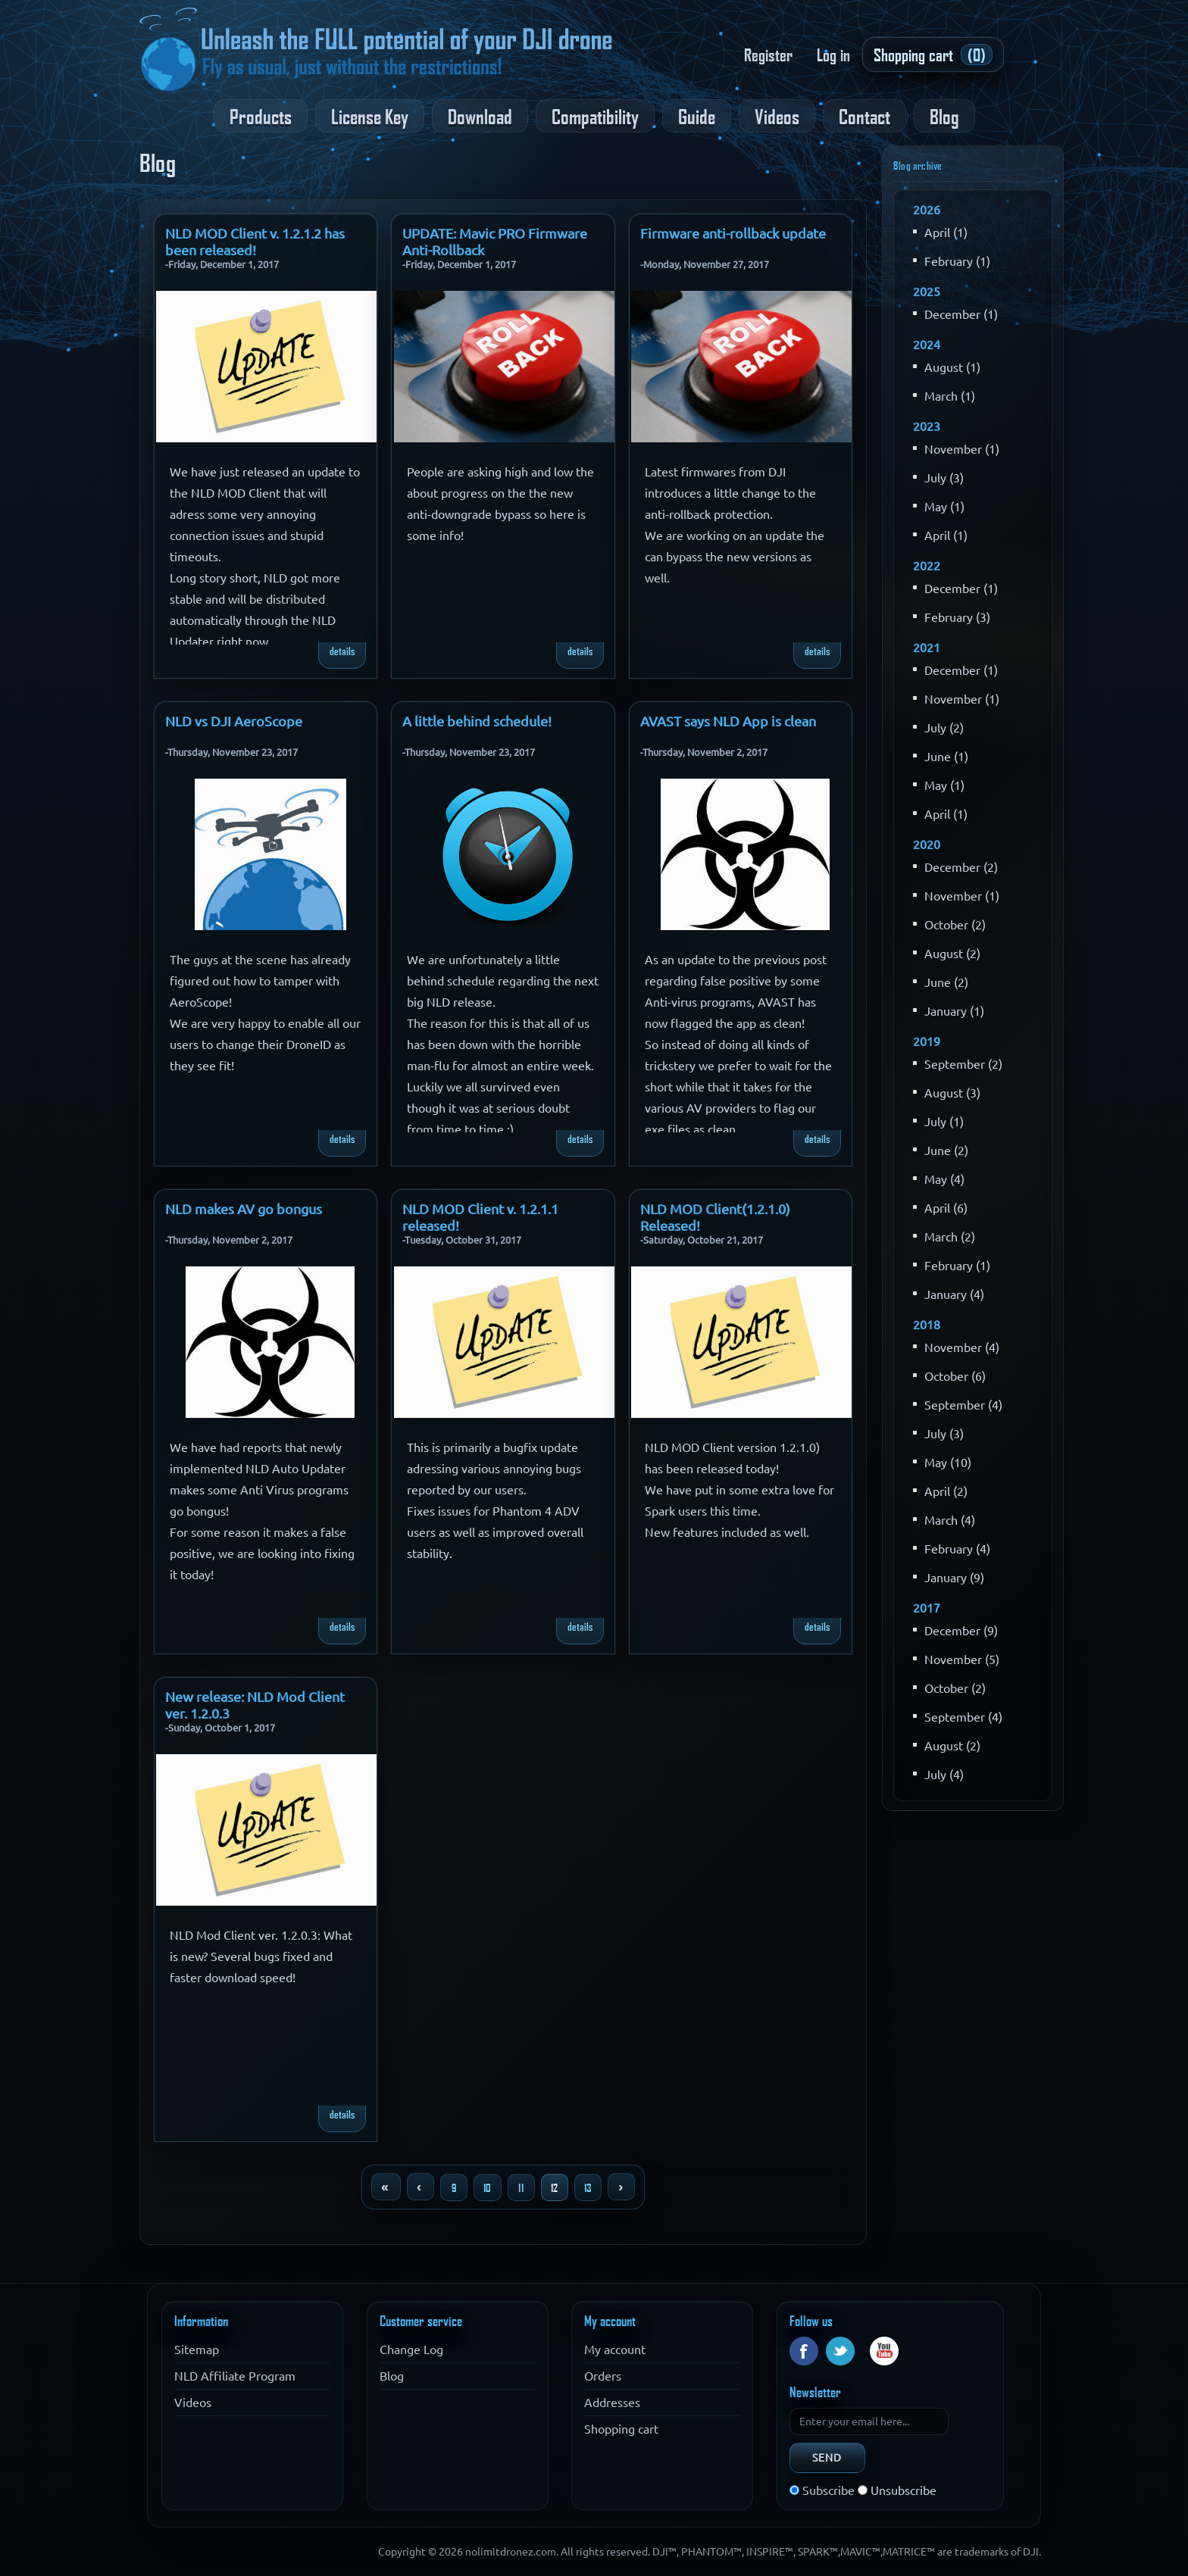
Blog (944, 116)
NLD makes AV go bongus (243, 1205)
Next (621, 2186)
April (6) (946, 1208)
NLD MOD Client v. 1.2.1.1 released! (480, 1205)
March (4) (949, 1520)
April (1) (946, 232)
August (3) (952, 1093)
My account (615, 2349)
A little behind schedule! (477, 718)
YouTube (884, 2351)
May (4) (944, 1179)
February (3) (957, 617)
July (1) (944, 1122)
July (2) (944, 728)
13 (588, 2187)
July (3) (944, 478)
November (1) (961, 449)
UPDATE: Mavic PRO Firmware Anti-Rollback (494, 230)
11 (521, 2187)
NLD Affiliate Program (234, 2376)
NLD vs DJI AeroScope (233, 718)
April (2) (946, 1491)
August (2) (952, 953)
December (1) (961, 314)
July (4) (944, 1774)
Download (480, 116)
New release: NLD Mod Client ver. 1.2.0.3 (255, 1693)
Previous (420, 2186)
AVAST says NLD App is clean (728, 718)
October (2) (955, 925)
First (385, 2186)
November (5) (961, 1659)
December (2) (961, 867)
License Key (369, 116)
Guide (696, 116)
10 (487, 2187)
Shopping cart (621, 2429)
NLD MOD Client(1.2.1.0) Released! (715, 1205)
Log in (833, 54)
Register (768, 54)
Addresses (612, 2402)
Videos (777, 116)
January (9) (954, 1578)
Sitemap (196, 2349)
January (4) (954, 1294)
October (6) (955, 1376)
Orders (602, 2376)
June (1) (946, 756)
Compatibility (595, 116)
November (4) (961, 1347)
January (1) (954, 1011)
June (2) (946, 982)
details (342, 650)
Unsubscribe (903, 2490)
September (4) (963, 1405)
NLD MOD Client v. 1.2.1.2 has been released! (255, 230)
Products (261, 116)
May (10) (947, 1462)
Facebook (803, 2351)
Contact (864, 116)
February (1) (957, 261)
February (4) (957, 1549)
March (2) (949, 1237)
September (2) (963, 1064)
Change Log (411, 2349)
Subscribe (828, 2490)
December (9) (961, 1631)
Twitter (840, 2351)
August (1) (952, 367)
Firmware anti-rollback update (733, 230)
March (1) (949, 396)
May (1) (944, 507)
